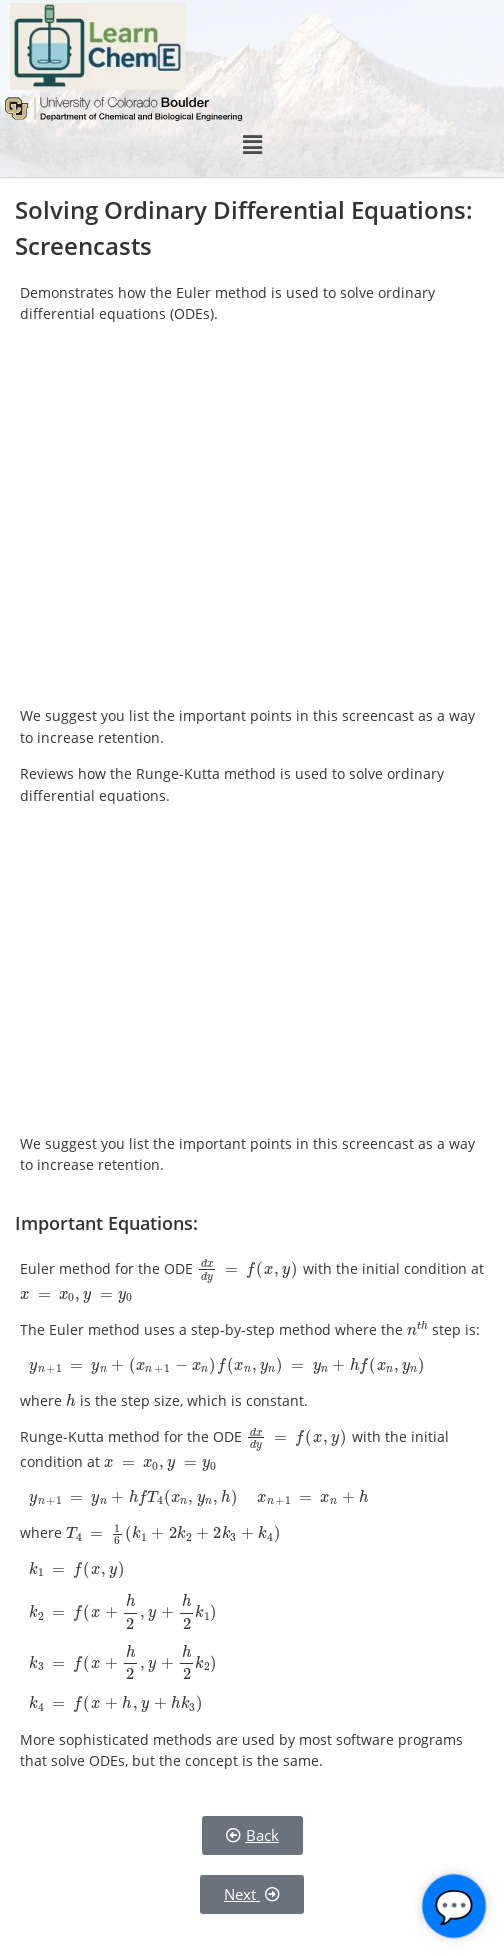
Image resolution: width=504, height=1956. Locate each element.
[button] (252, 145)
